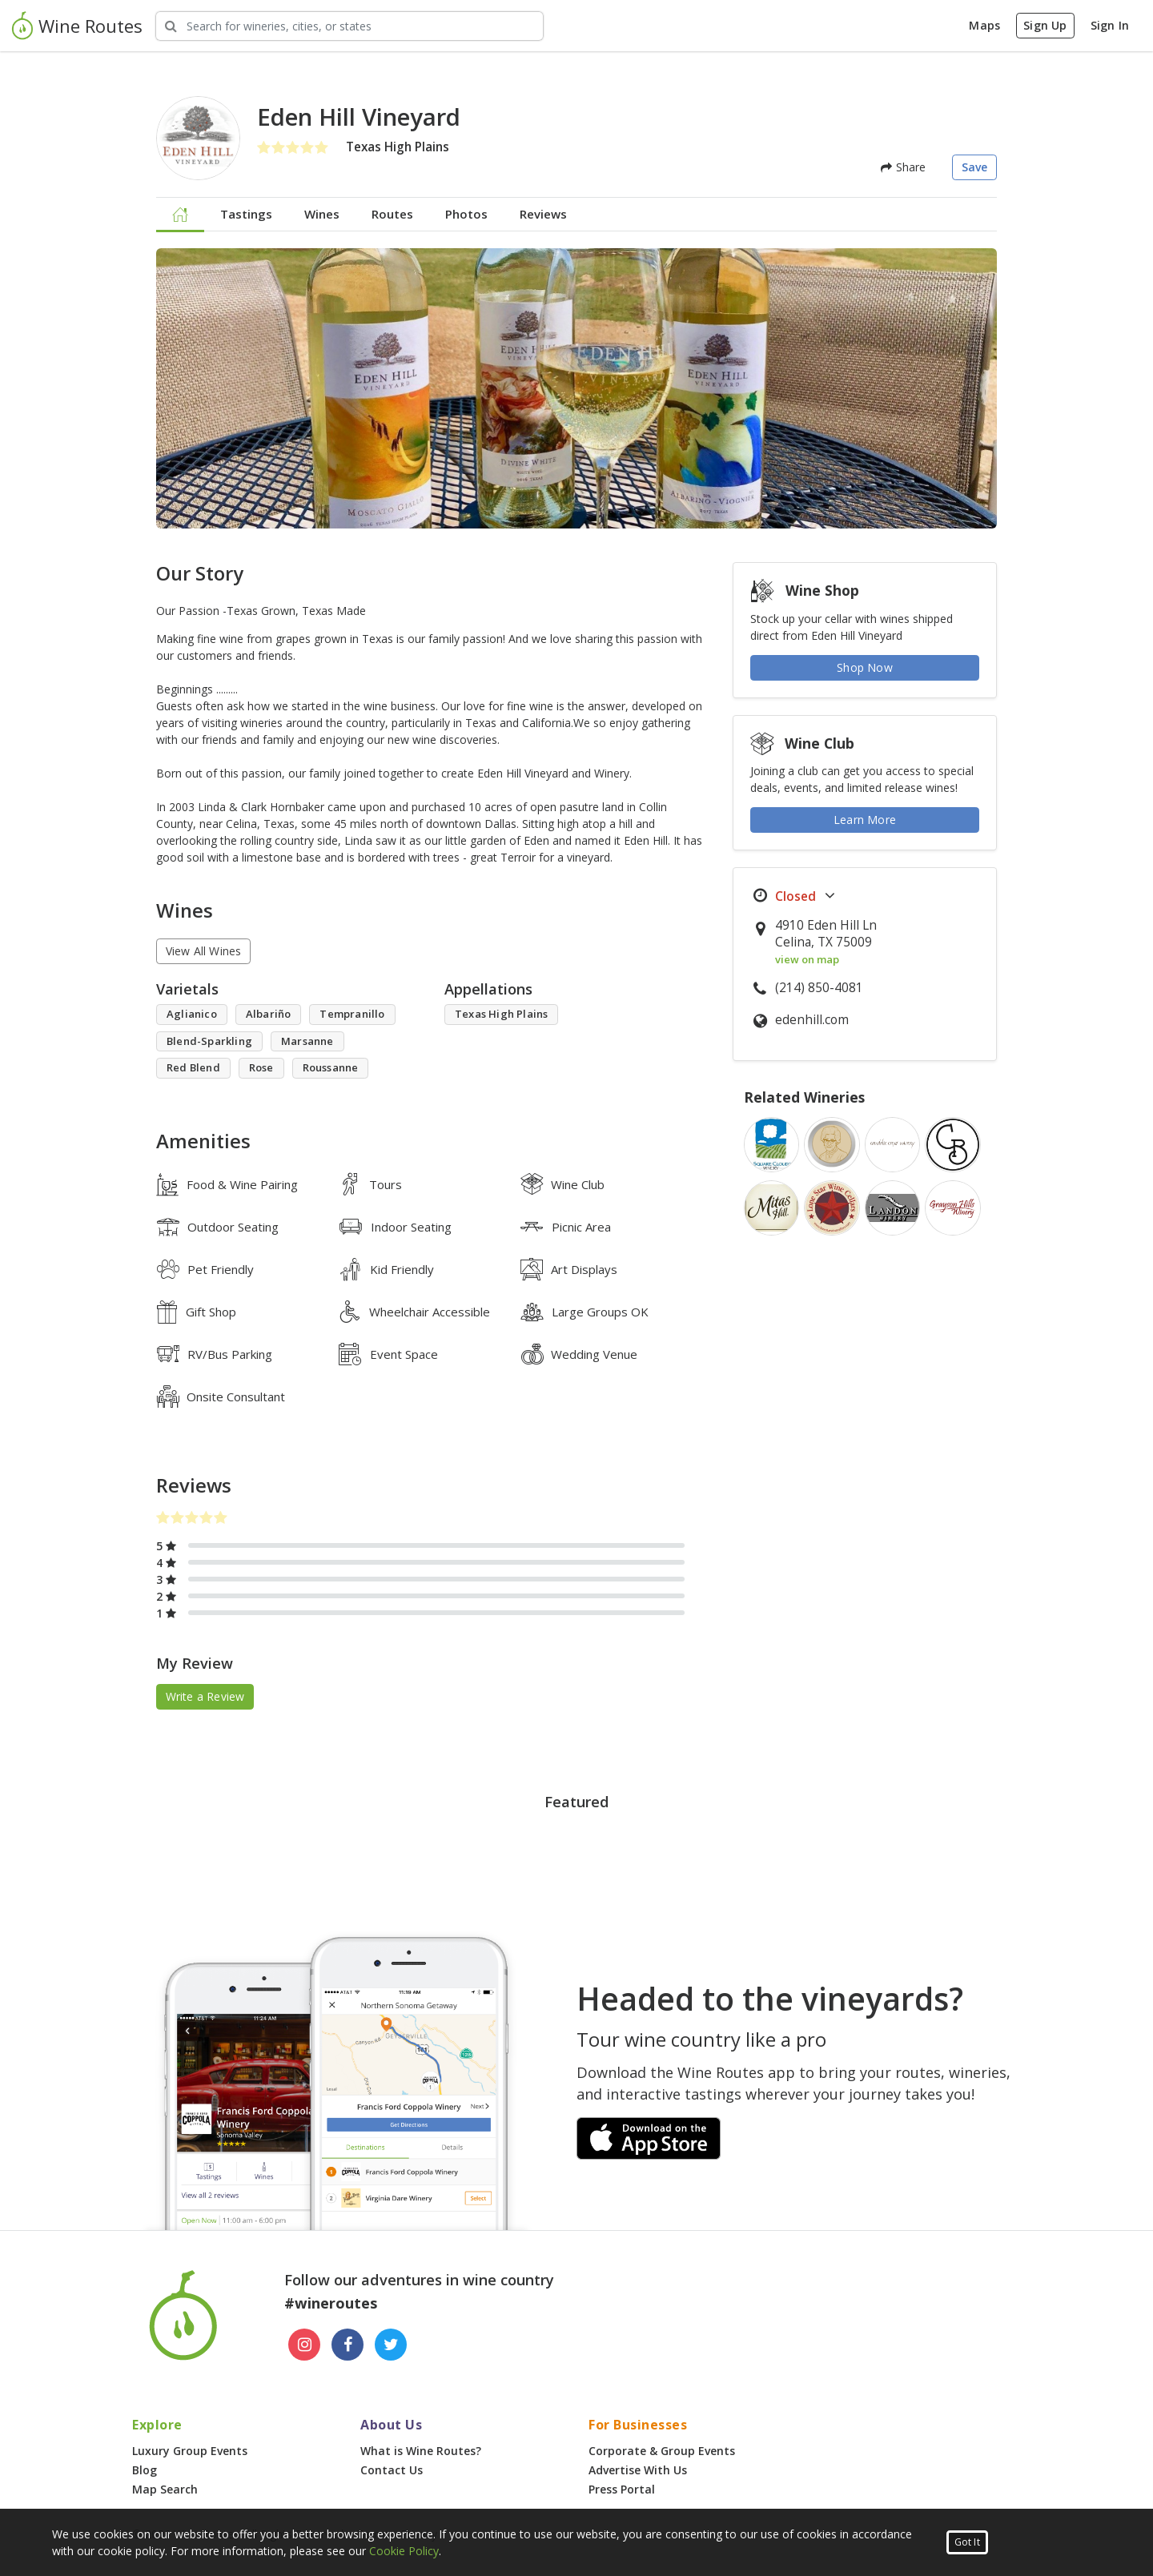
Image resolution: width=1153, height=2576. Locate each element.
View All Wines (204, 950)
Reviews (543, 214)
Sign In (1110, 25)
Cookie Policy (404, 2550)
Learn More (865, 819)
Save (975, 167)
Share (903, 167)
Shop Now (865, 667)
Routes (392, 214)
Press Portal (622, 2489)
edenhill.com (812, 1019)
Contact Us (391, 2470)
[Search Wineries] (349, 26)
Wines (321, 214)
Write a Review (205, 1696)
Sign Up (1045, 25)
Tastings (246, 214)
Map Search (165, 2489)
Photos (466, 214)
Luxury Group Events (189, 2450)
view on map (807, 959)
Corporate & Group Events (662, 2450)
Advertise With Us (638, 2470)
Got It (967, 2542)
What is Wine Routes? (420, 2450)
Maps (984, 25)
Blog (144, 2470)
